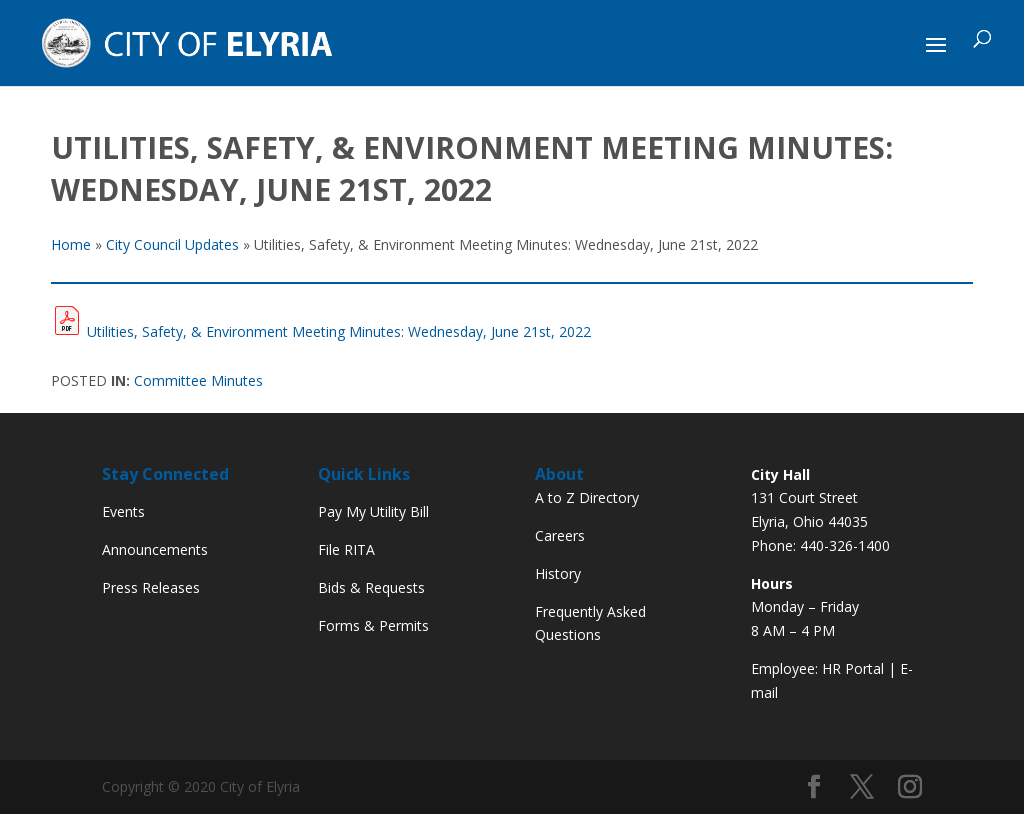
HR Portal (853, 668)
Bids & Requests (371, 587)
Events (123, 511)
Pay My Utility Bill (373, 511)
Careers (560, 535)
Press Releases (151, 587)
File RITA (346, 549)
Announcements (155, 549)
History (558, 573)
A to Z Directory (587, 497)
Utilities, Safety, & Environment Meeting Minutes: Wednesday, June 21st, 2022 (339, 331)
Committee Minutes (198, 380)
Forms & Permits (373, 625)
